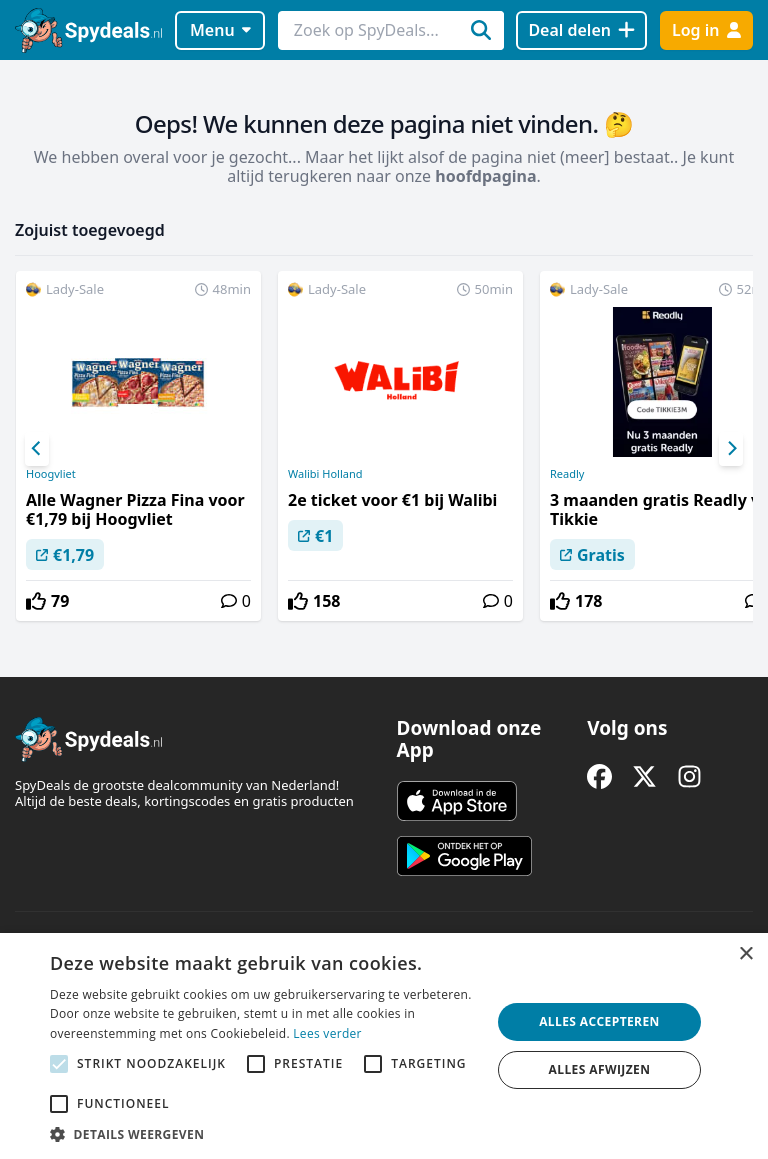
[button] (264, 1134)
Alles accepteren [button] (599, 1021)
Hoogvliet (51, 474)
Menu (220, 30)
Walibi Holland (325, 474)
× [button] (745, 954)
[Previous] (37, 449)
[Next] (731, 449)
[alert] (384, 1046)
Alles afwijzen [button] (600, 1069)
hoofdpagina (485, 176)
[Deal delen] (581, 30)
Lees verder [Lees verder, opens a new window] (327, 1033)
